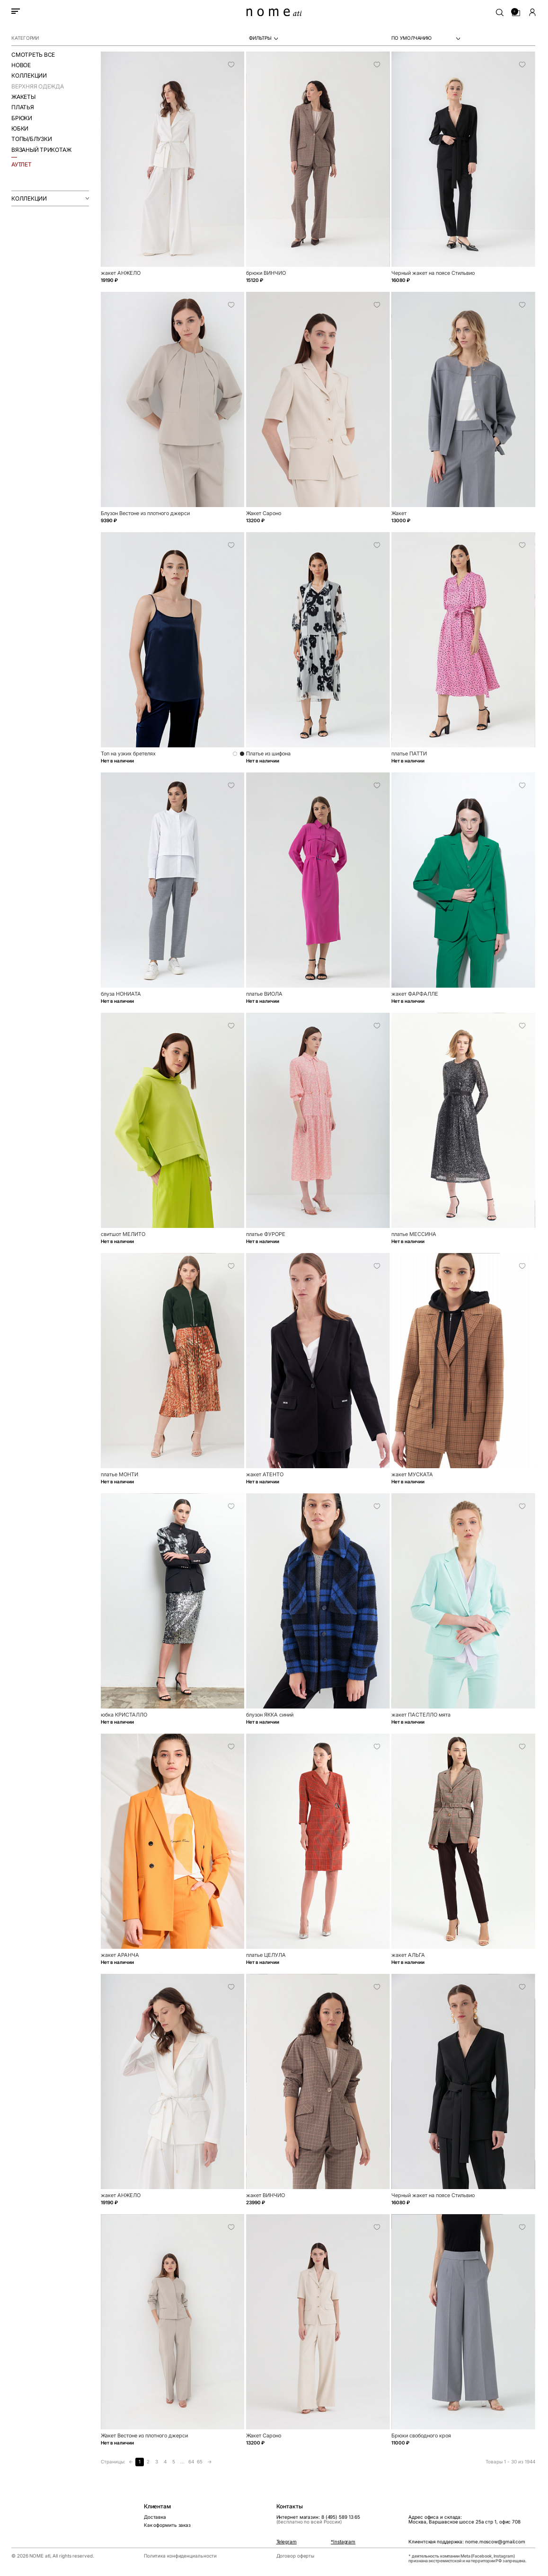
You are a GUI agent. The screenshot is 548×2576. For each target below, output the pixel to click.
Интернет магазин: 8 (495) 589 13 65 (318, 2520)
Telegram (286, 2542)
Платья (22, 107)
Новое (21, 65)
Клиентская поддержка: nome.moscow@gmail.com (466, 2542)
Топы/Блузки (31, 139)
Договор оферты (295, 2555)
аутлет (21, 164)
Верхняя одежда (37, 86)
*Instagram (343, 2542)
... (182, 2461)
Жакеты (23, 97)
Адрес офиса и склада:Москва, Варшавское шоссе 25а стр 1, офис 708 (464, 2520)
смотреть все (33, 55)
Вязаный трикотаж (41, 150)
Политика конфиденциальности (180, 2555)
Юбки (19, 128)
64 (191, 2461)
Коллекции (29, 75)
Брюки (21, 118)
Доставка (155, 2517)
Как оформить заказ (167, 2525)
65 (200, 2461)
